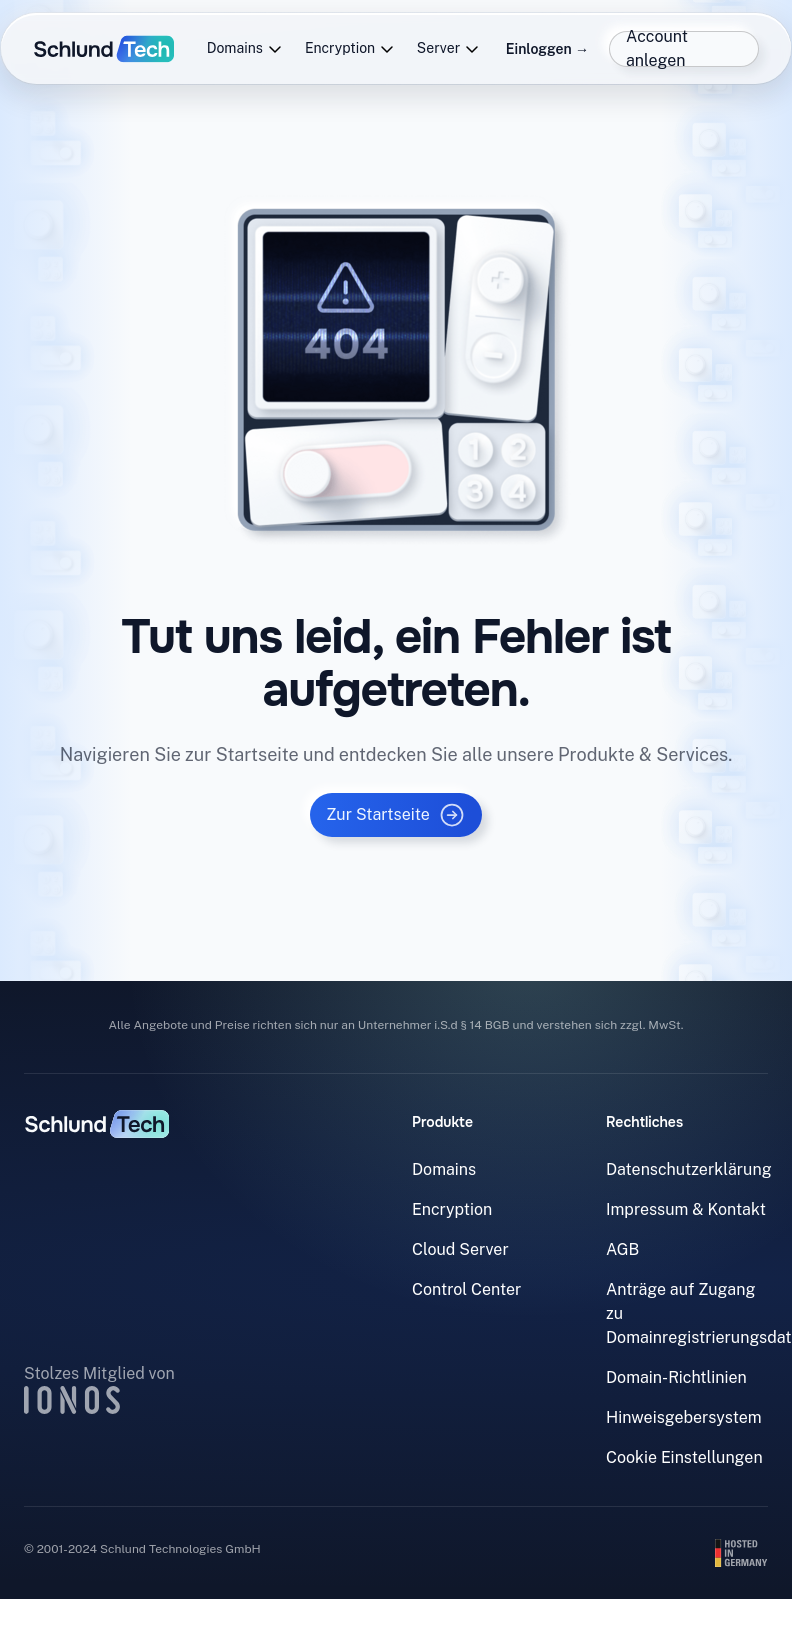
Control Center (466, 1289)
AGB (622, 1249)
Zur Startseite (396, 815)
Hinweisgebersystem (684, 1417)
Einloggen (547, 49)
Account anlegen (657, 49)
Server (448, 48)
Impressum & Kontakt (686, 1209)
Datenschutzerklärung (689, 1169)
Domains (245, 48)
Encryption (350, 48)
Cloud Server (460, 1249)
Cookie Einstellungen (684, 1457)
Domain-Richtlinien (676, 1377)
